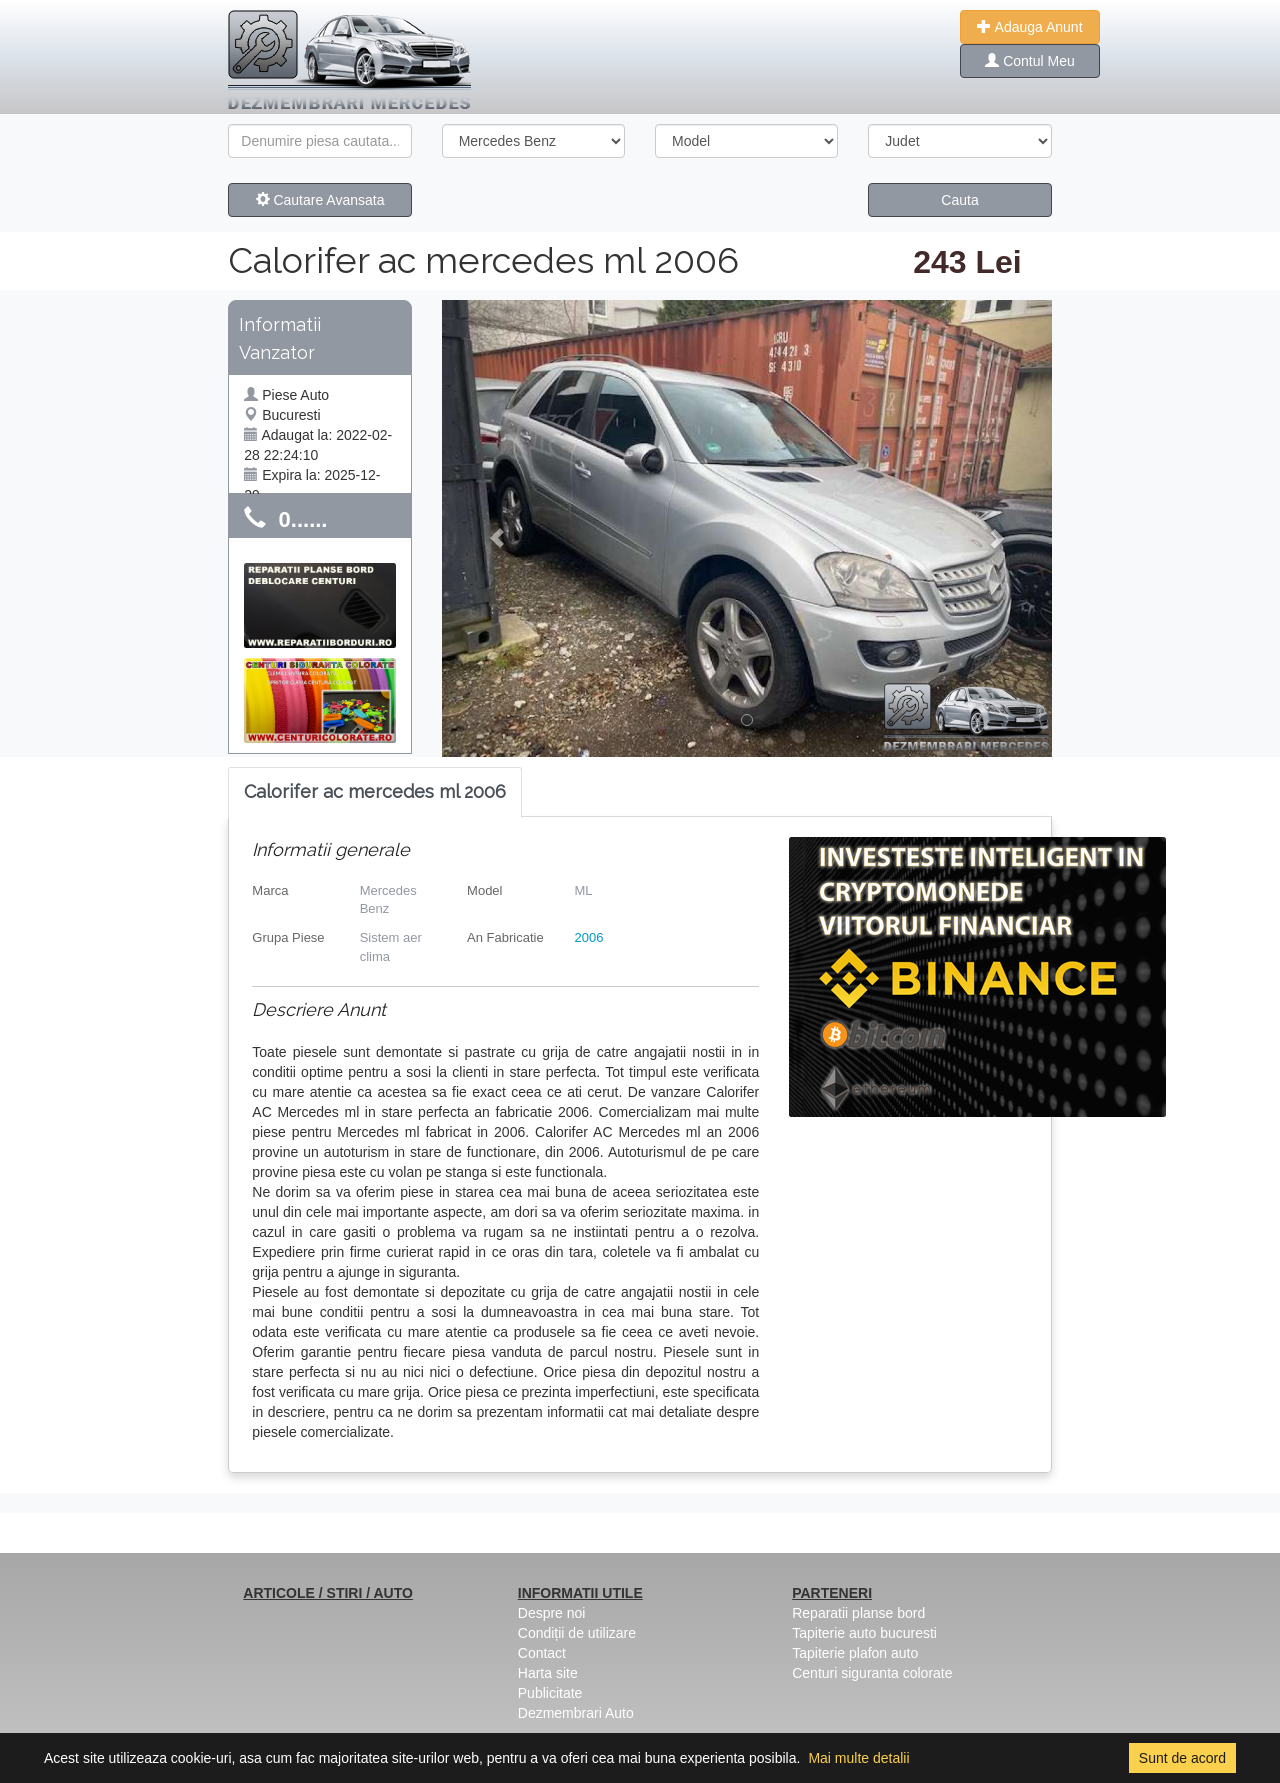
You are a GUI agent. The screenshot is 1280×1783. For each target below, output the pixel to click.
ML (583, 890)
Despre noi (552, 1613)
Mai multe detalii (858, 1758)
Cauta (959, 200)
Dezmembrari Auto (576, 1713)
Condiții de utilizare (577, 1633)
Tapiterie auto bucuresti (864, 1633)
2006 (588, 937)
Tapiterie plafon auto (855, 1653)
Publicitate (550, 1693)
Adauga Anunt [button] (1029, 27)
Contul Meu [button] (1029, 61)
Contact (542, 1653)
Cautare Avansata (320, 200)
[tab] (375, 792)
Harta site (548, 1673)
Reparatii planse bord (858, 1613)
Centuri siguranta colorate (872, 1673)
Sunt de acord (1182, 1758)
